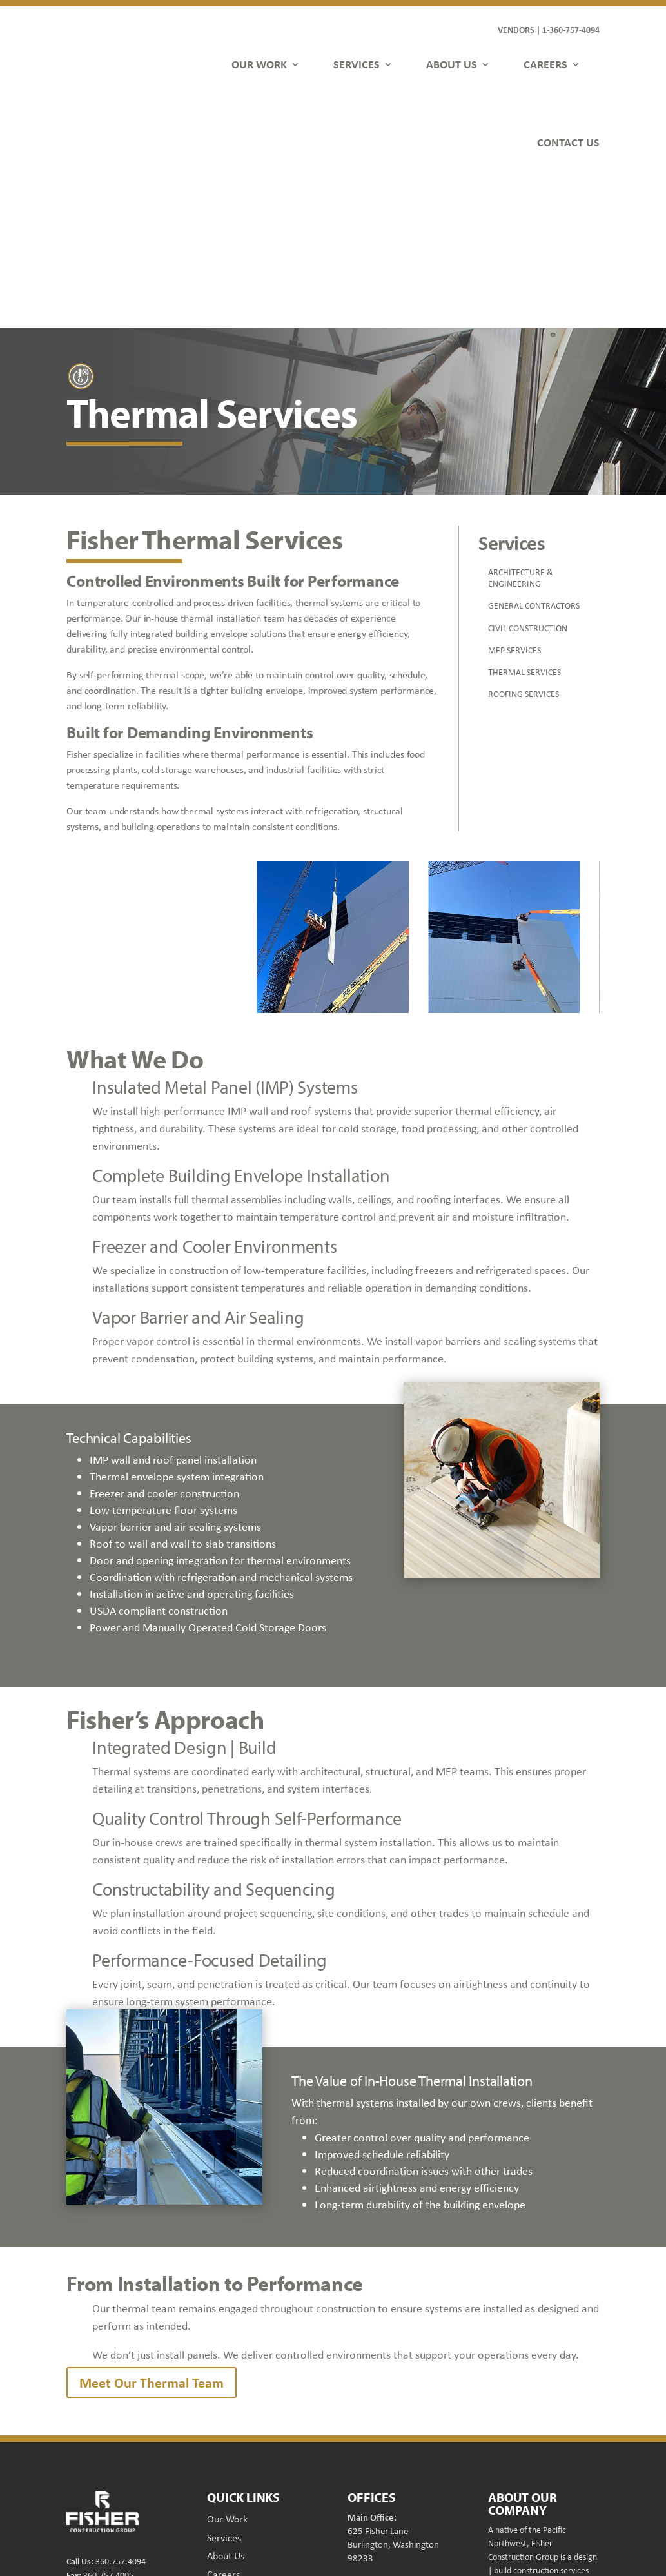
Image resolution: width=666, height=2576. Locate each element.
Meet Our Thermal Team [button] (151, 2227)
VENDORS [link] (516, 29)
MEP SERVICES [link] (514, 495)
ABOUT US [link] (451, 64)
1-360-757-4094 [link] (571, 29)
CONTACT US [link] (568, 142)
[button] (498, 2503)
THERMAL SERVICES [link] (524, 517)
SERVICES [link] (356, 64)
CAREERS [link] (545, 64)
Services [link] (224, 2383)
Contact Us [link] (229, 2438)
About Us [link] (225, 2401)
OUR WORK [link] (259, 64)
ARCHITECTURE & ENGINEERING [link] (520, 423)
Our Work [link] (227, 2364)
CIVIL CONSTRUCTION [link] (527, 473)
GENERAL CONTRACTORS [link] (534, 451)
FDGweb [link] (557, 2526)
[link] (104, 89)
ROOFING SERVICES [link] (523, 539)
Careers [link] (223, 2419)
